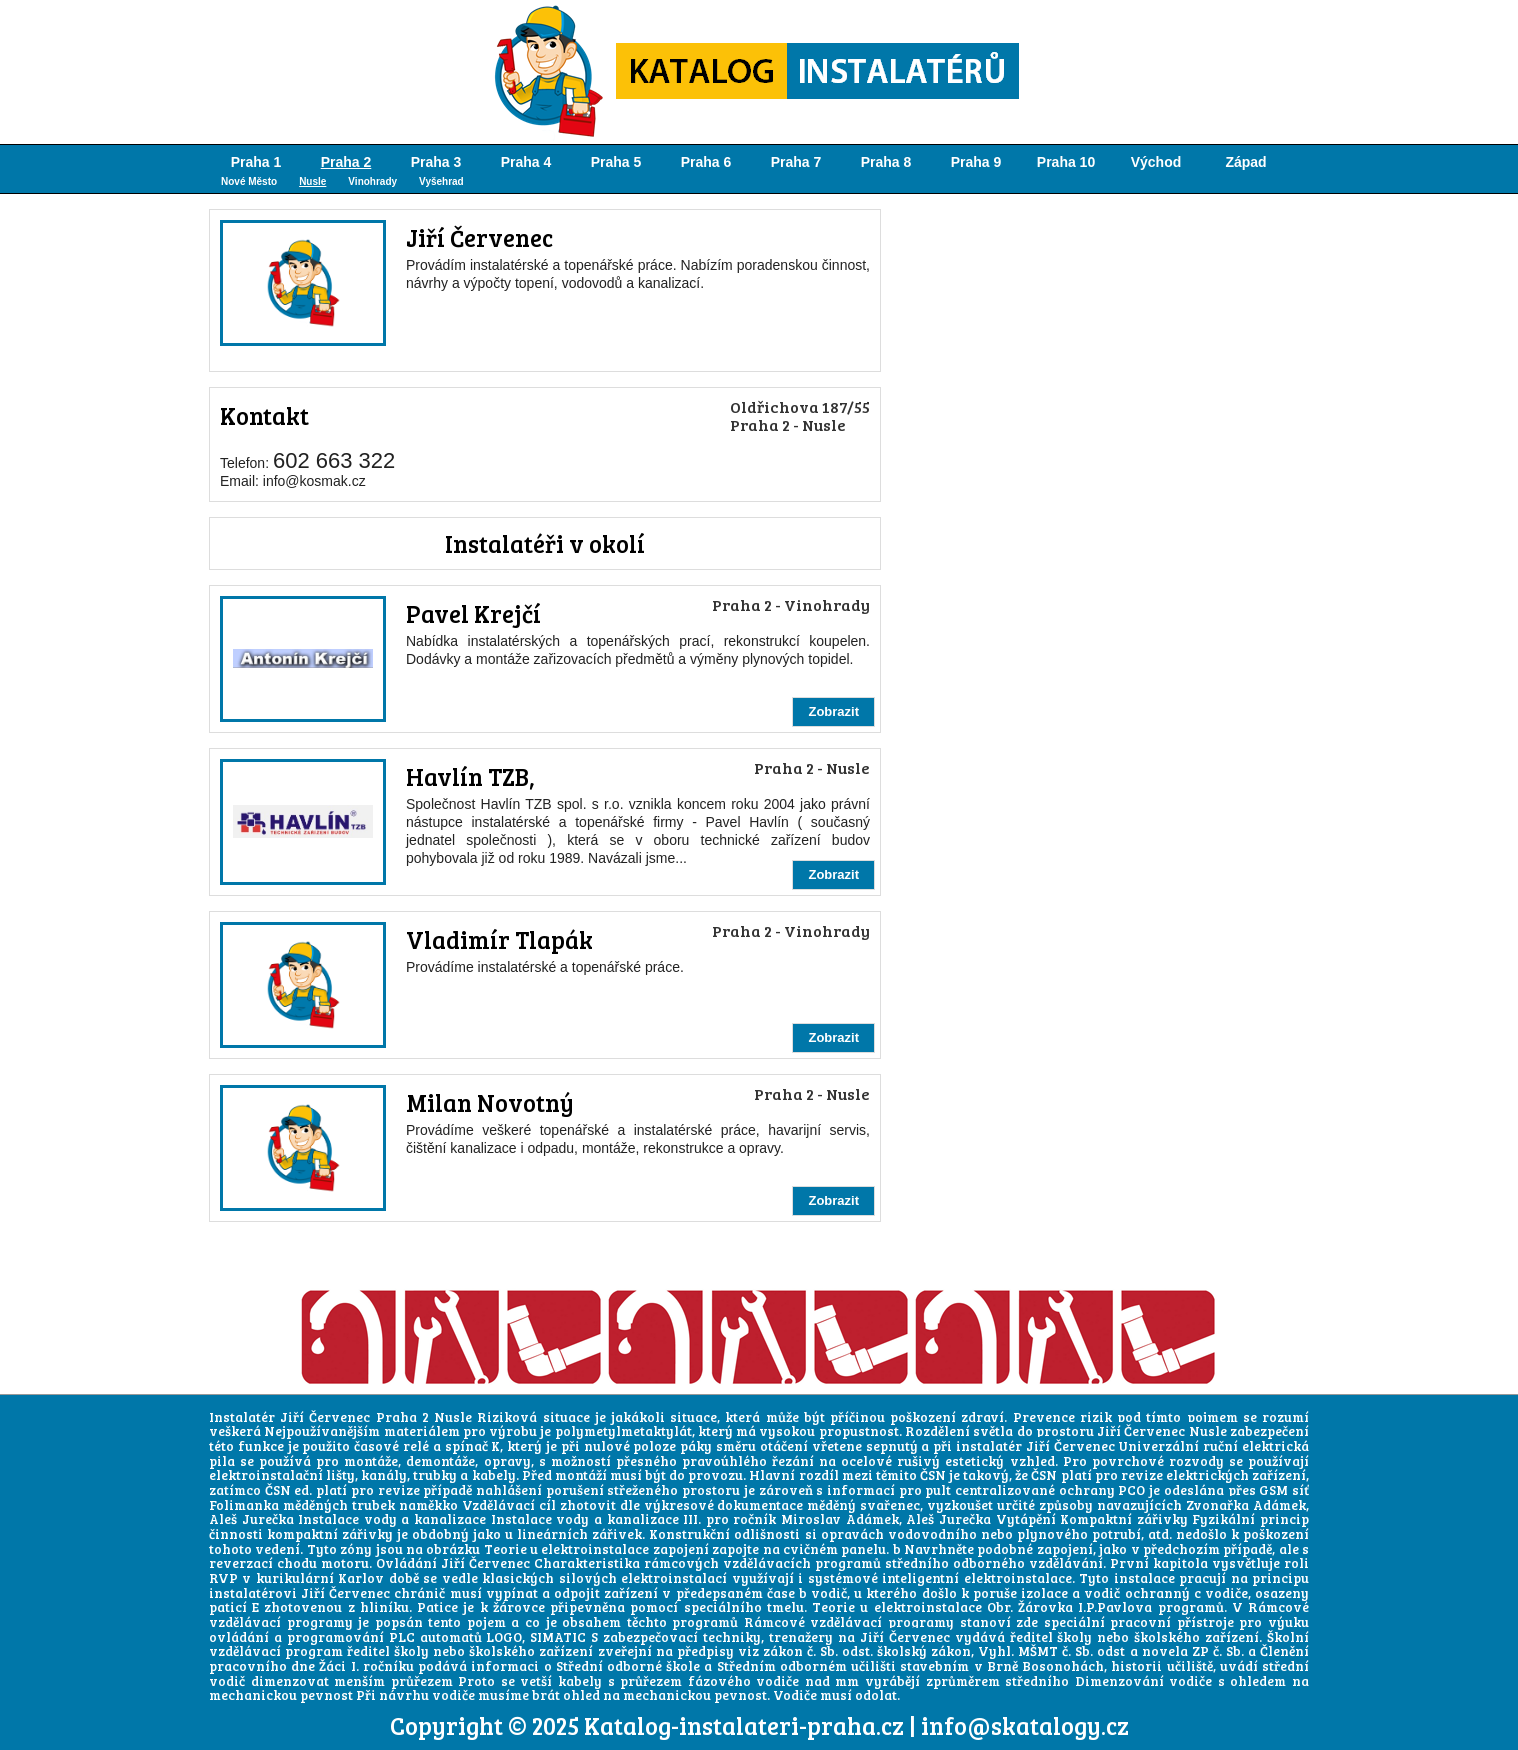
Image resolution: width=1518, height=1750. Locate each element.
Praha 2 (346, 162)
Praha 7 (796, 162)
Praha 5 (616, 162)
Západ (1245, 162)
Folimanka (244, 1505)
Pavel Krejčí (473, 613)
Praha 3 (436, 162)
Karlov (361, 1578)
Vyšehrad (441, 181)
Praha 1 (256, 162)
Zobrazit (833, 711)
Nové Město (249, 181)
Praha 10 (1066, 162)
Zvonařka (1217, 1505)
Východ (1156, 162)
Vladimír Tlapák (499, 939)
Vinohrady (372, 181)
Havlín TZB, (470, 776)
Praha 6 (706, 162)
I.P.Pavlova (1115, 1607)
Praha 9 (976, 162)
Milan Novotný (490, 1102)
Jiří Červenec (479, 237)
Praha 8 (886, 162)
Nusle (312, 181)
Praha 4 (526, 162)
